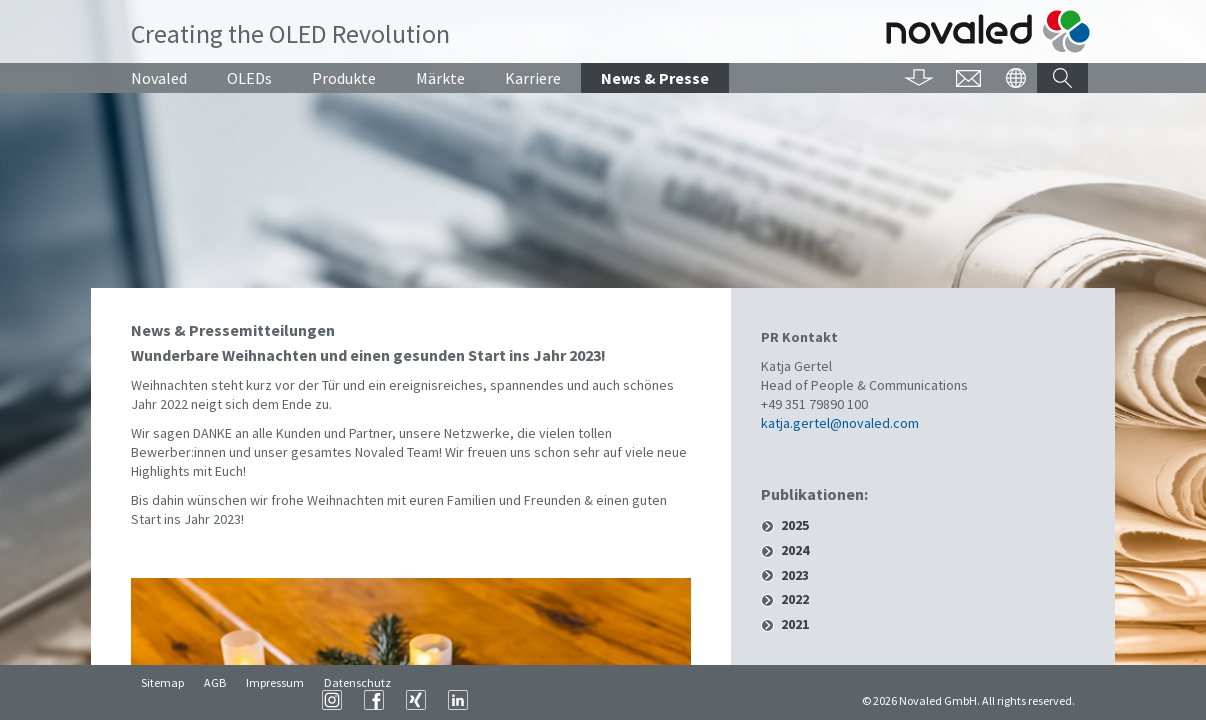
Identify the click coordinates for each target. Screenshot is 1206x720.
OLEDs (249, 78)
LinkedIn (707, 700)
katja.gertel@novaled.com (840, 423)
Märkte (440, 78)
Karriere (533, 78)
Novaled (159, 78)
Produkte (344, 78)
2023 (795, 575)
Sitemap (162, 700)
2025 (795, 525)
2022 (795, 599)
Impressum (275, 700)
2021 (795, 624)
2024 (795, 550)
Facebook (623, 700)
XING (665, 700)
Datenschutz (357, 700)
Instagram (581, 700)
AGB (215, 700)
